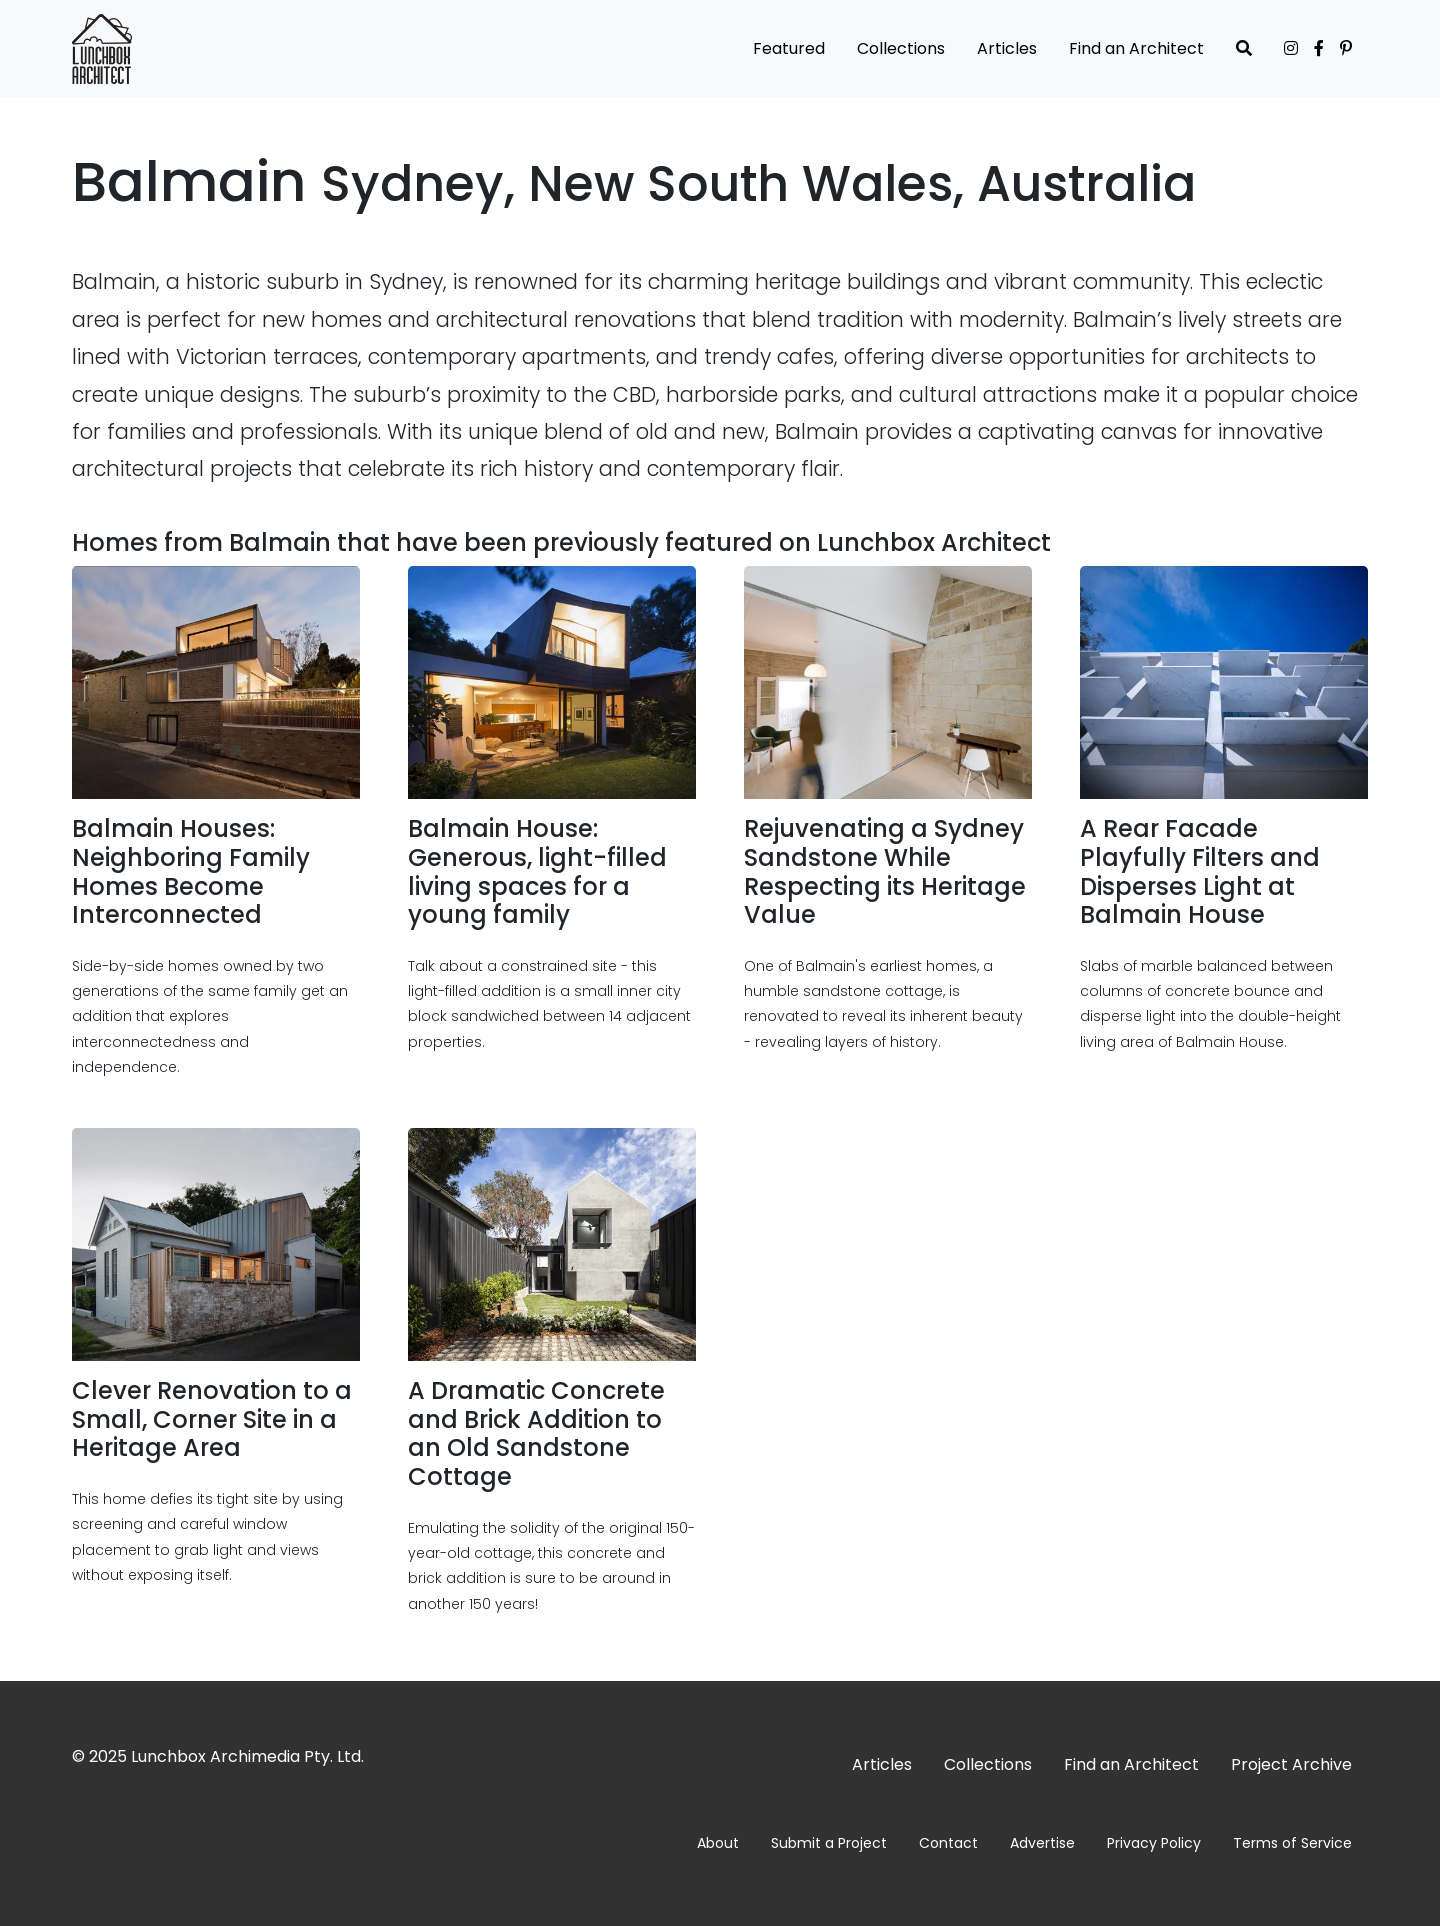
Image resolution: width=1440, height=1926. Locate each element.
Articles (1007, 48)
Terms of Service (1292, 1843)
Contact (948, 1843)
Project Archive (1291, 1764)
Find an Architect (1136, 48)
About (718, 1843)
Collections (901, 48)
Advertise (1042, 1843)
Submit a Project (829, 1843)
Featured (789, 48)
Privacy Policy (1154, 1843)
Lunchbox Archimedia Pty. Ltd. (247, 1756)
